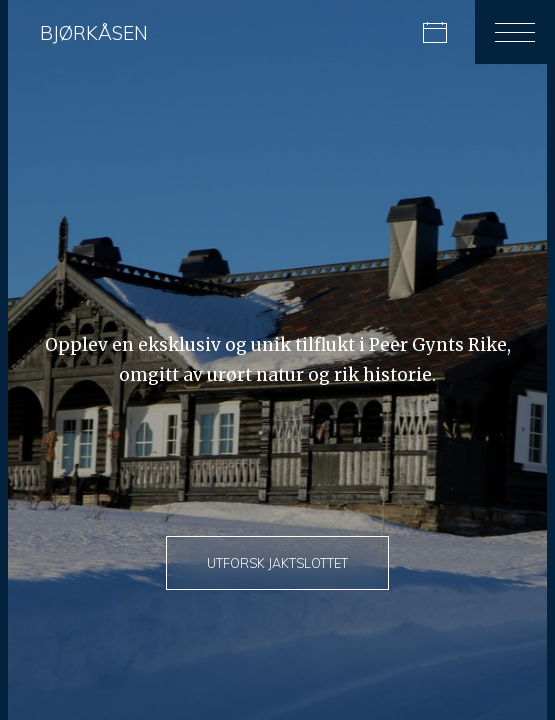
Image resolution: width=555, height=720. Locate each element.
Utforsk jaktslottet (277, 563)
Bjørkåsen (94, 33)
